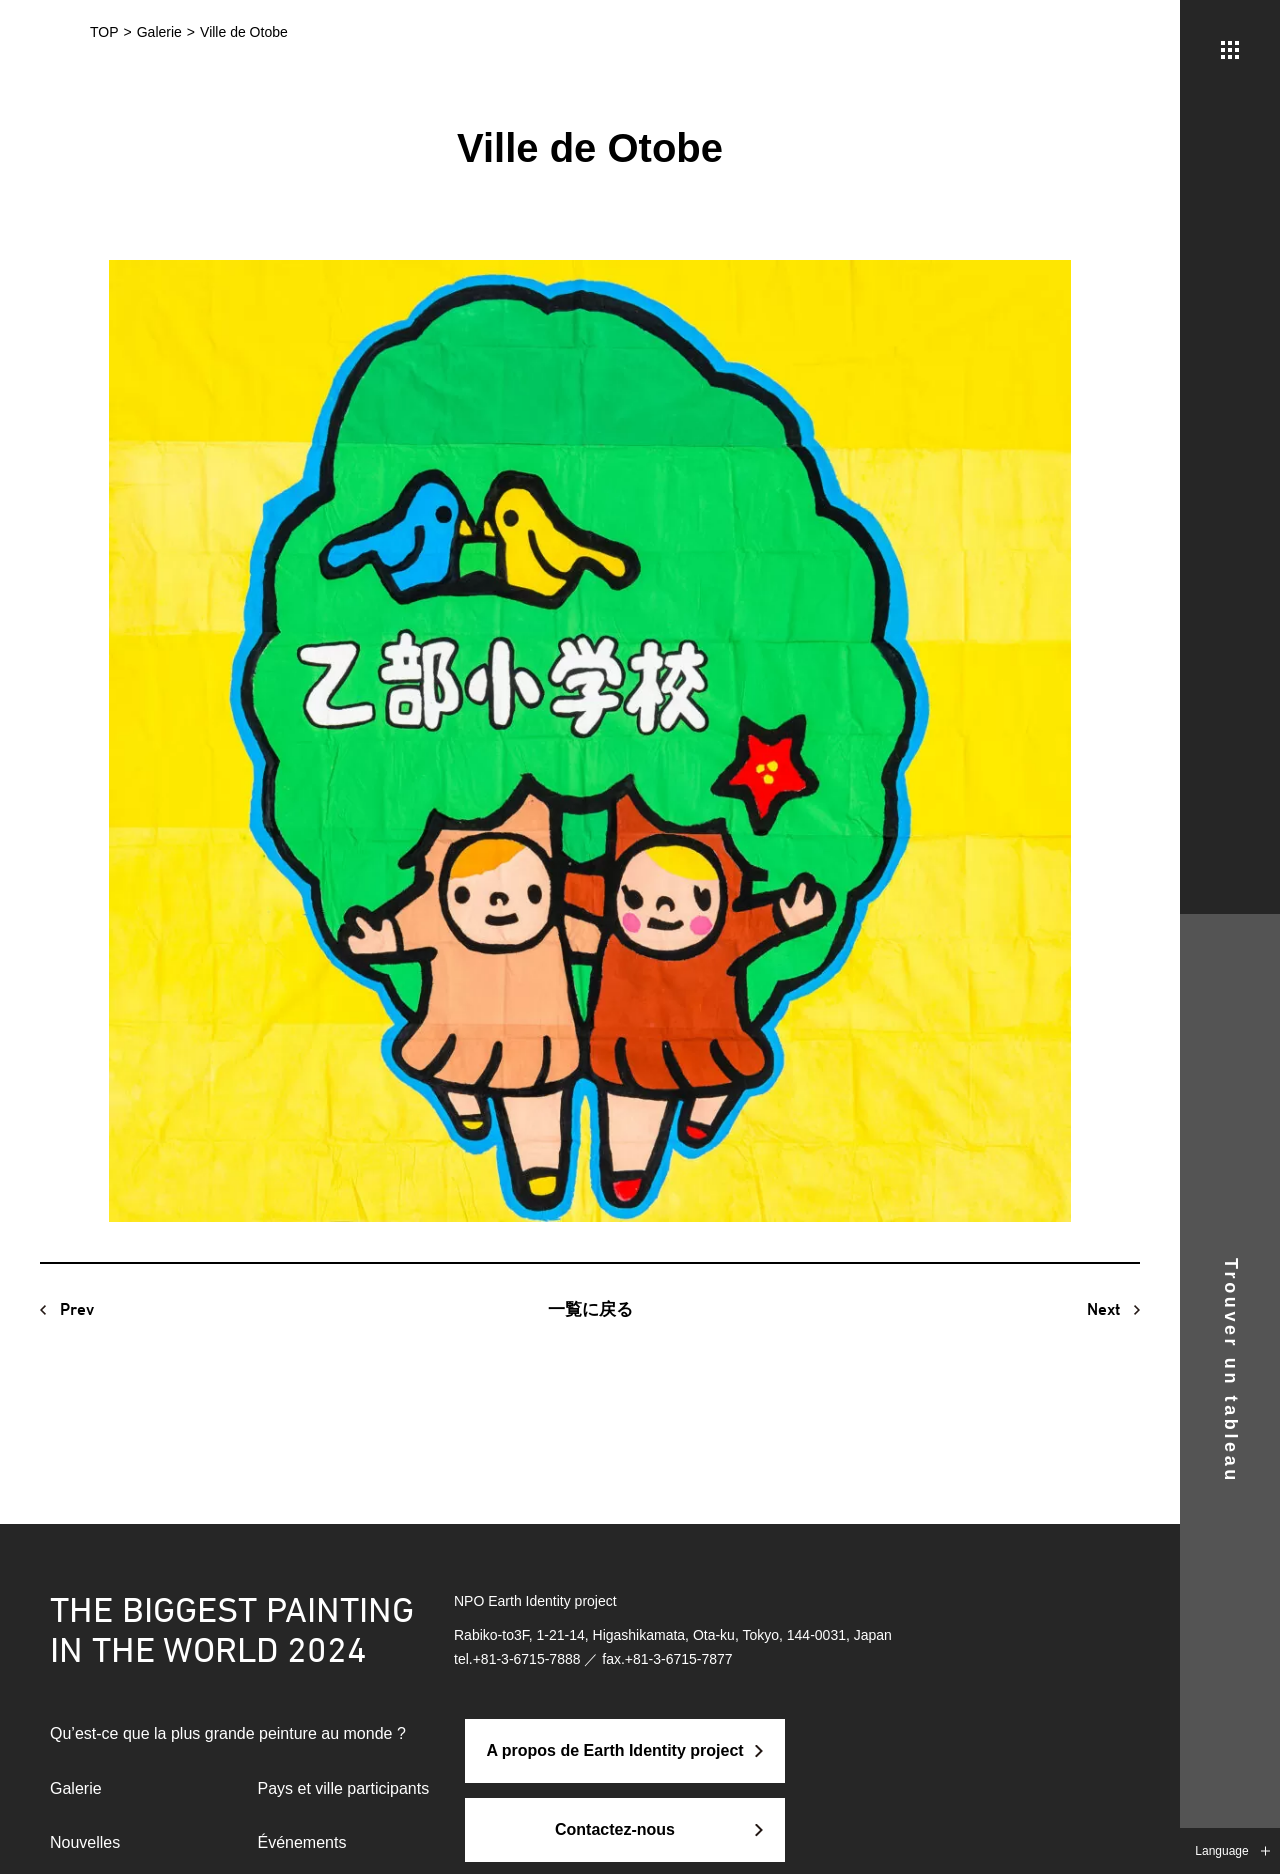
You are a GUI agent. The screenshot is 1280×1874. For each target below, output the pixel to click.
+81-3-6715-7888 (527, 1659)
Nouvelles (85, 1842)
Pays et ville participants (344, 1788)
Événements (302, 1842)
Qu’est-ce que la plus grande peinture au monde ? (228, 1733)
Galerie (76, 1788)
